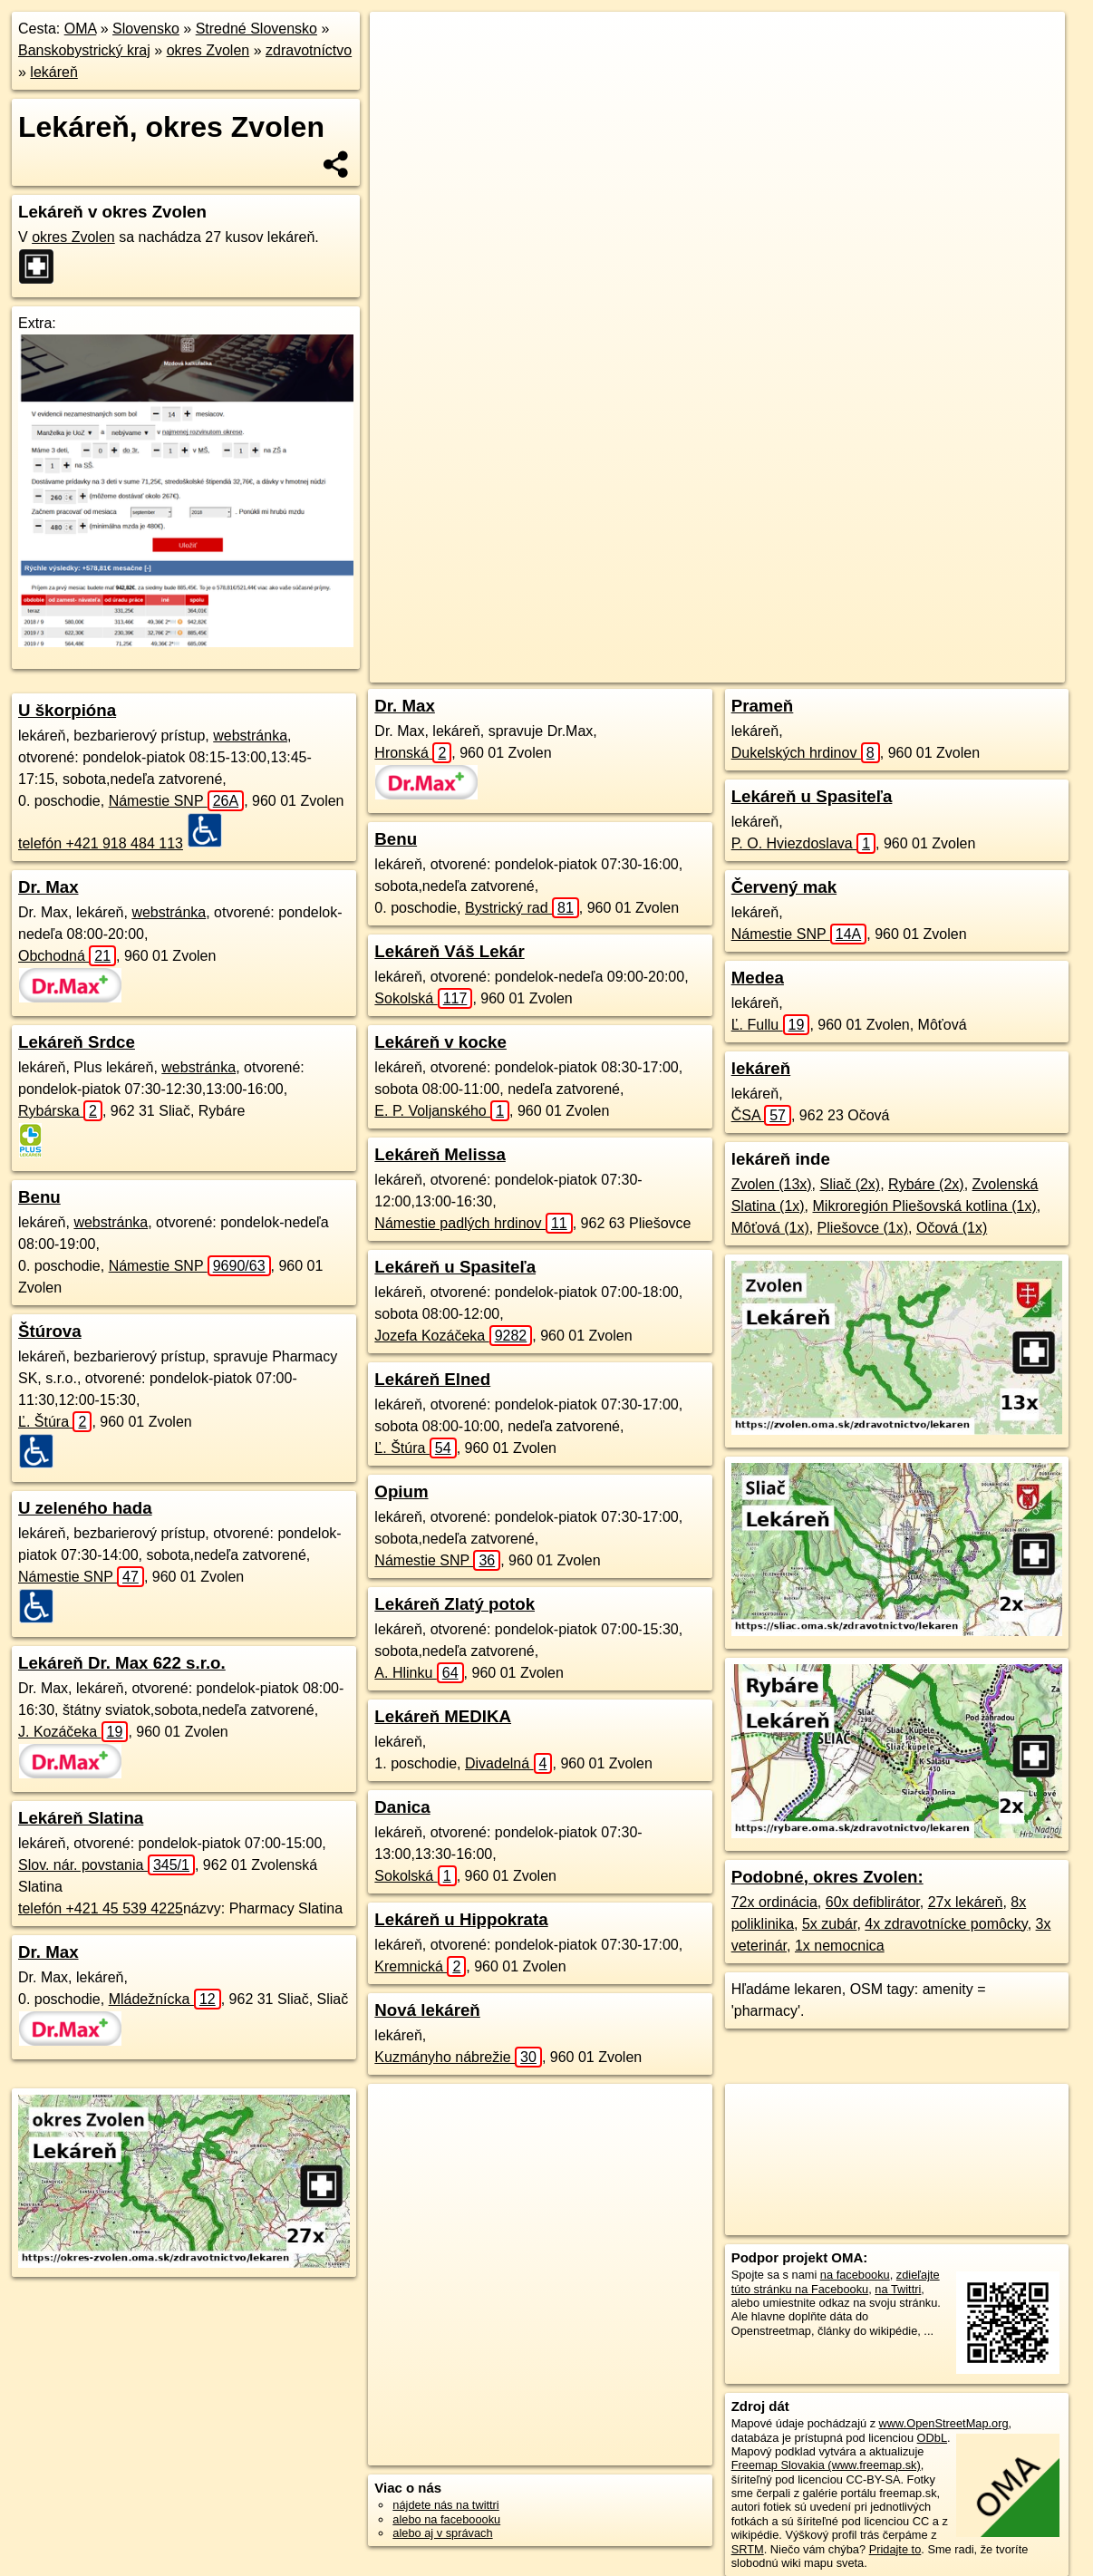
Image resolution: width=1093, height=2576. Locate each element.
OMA (80, 28)
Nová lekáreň (426, 2009)
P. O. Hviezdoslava (803, 843)
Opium (401, 1491)
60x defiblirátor (873, 1902)
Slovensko (145, 28)
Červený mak (784, 886)
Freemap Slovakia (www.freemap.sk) (826, 2465)
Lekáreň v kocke (440, 1041)
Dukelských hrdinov (805, 752)
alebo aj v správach (442, 2533)
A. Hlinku (418, 1672)
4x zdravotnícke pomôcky (946, 1924)
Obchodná (67, 955)
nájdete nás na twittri (445, 2505)
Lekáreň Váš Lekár (449, 951)
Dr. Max (48, 886)
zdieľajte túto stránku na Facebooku (835, 2281)
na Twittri (898, 2289)
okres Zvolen (208, 50)
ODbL (932, 2438)
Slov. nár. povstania (106, 1865)
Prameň (762, 705)
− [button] (401, 70)
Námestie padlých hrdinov (473, 1223)
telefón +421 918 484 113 (100, 843)
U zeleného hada (85, 1507)
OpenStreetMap (676, 649)
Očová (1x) (951, 1227)
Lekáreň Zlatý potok (454, 1603)
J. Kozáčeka (73, 1731)
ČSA (761, 1115)
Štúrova (50, 1331)
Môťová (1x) (770, 1227)
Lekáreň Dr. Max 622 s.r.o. (122, 1662)
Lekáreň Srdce (76, 1041)
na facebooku (855, 2274)
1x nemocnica (840, 1945)
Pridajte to (895, 2549)
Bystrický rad (522, 907)
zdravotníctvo (309, 50)
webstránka (250, 735)
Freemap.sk (769, 649)
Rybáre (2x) (926, 1184)
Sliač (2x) (850, 1184)
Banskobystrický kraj (84, 50)
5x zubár (829, 1924)
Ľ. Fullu (770, 1024)
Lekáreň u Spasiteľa (455, 1266)
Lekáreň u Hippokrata (460, 1919)
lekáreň (53, 72)
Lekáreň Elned (432, 1379)
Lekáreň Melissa (440, 1154)
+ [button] (401, 42)
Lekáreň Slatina (80, 1817)
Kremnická (420, 1966)
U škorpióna (67, 710)
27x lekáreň (965, 1902)
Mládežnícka (165, 1999)
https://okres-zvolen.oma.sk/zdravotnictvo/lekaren (945, 649)
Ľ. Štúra (55, 1421)
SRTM (747, 2549)
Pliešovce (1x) (862, 1227)
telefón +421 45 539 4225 (100, 1908)
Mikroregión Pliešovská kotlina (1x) (925, 1206)
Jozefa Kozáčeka (453, 1335)
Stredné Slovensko (256, 28)
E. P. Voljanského (441, 1110)
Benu (39, 1196)
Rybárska (60, 1110)
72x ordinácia (774, 1902)
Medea (757, 977)
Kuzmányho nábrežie (458, 2057)
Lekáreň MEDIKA (442, 1716)
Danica (402, 1806)
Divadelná (509, 1763)
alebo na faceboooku (446, 2519)
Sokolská (423, 998)
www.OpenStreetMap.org (944, 2423)
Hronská (412, 752)
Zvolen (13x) (771, 1184)
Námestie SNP (177, 800)
